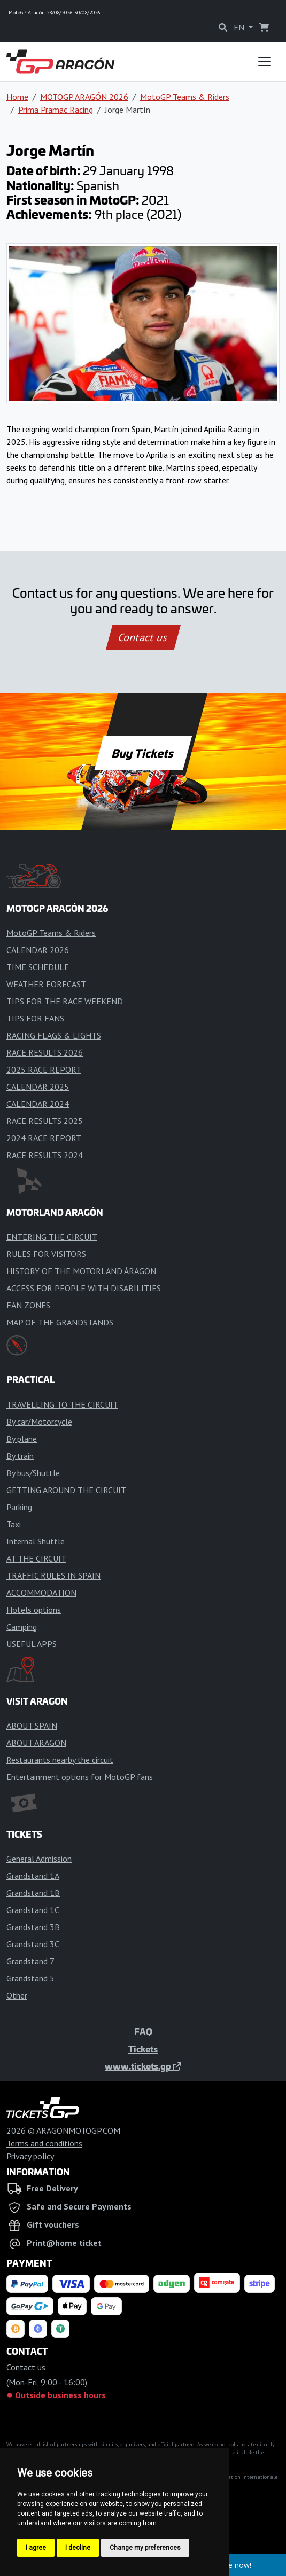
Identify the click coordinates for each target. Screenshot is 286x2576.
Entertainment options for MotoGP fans (79, 1776)
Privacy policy (30, 2156)
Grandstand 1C (32, 1909)
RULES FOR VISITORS (46, 1253)
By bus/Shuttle (33, 1472)
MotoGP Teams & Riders (184, 96)
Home (17, 96)
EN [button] (240, 27)
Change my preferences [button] (145, 2547)
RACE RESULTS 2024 (44, 1155)
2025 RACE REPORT (43, 1069)
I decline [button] (77, 2547)
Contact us (143, 637)
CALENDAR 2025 (37, 1086)
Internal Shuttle (35, 1541)
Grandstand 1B (33, 1892)
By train (20, 1455)
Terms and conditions (44, 2143)
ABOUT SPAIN (31, 1725)
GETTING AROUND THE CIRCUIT (66, 1490)
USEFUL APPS (31, 1643)
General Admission (39, 1858)
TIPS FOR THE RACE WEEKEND (64, 1001)
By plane (21, 1438)
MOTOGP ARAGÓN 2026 (84, 96)
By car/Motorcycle (39, 1421)
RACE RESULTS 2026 (44, 1052)
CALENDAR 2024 (37, 1103)
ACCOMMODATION (41, 1592)
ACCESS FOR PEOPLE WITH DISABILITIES (83, 1288)
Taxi (13, 1524)
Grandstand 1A (32, 1875)
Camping (21, 1626)
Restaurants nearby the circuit (59, 1759)
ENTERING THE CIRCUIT (51, 1236)
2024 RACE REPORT (43, 1138)
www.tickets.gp (143, 2065)
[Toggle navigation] (265, 61)
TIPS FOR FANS (35, 1018)
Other (16, 1995)
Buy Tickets (143, 753)
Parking (19, 1507)
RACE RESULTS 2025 (44, 1120)
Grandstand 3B (33, 1927)
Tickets (143, 2048)
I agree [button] (36, 2547)
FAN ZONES (28, 1305)
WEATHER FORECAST (46, 984)
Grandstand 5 (30, 1978)
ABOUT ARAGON (36, 1742)
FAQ (143, 2031)
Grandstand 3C (32, 1944)
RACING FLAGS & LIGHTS (53, 1035)
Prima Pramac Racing (55, 109)
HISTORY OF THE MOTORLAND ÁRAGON (81, 1271)
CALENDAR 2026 (37, 949)
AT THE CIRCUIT (36, 1558)
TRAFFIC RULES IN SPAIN (53, 1575)
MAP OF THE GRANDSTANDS (59, 1322)
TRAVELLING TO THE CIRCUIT (62, 1404)
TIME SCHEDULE (37, 967)
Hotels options (33, 1609)
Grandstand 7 (30, 1961)
